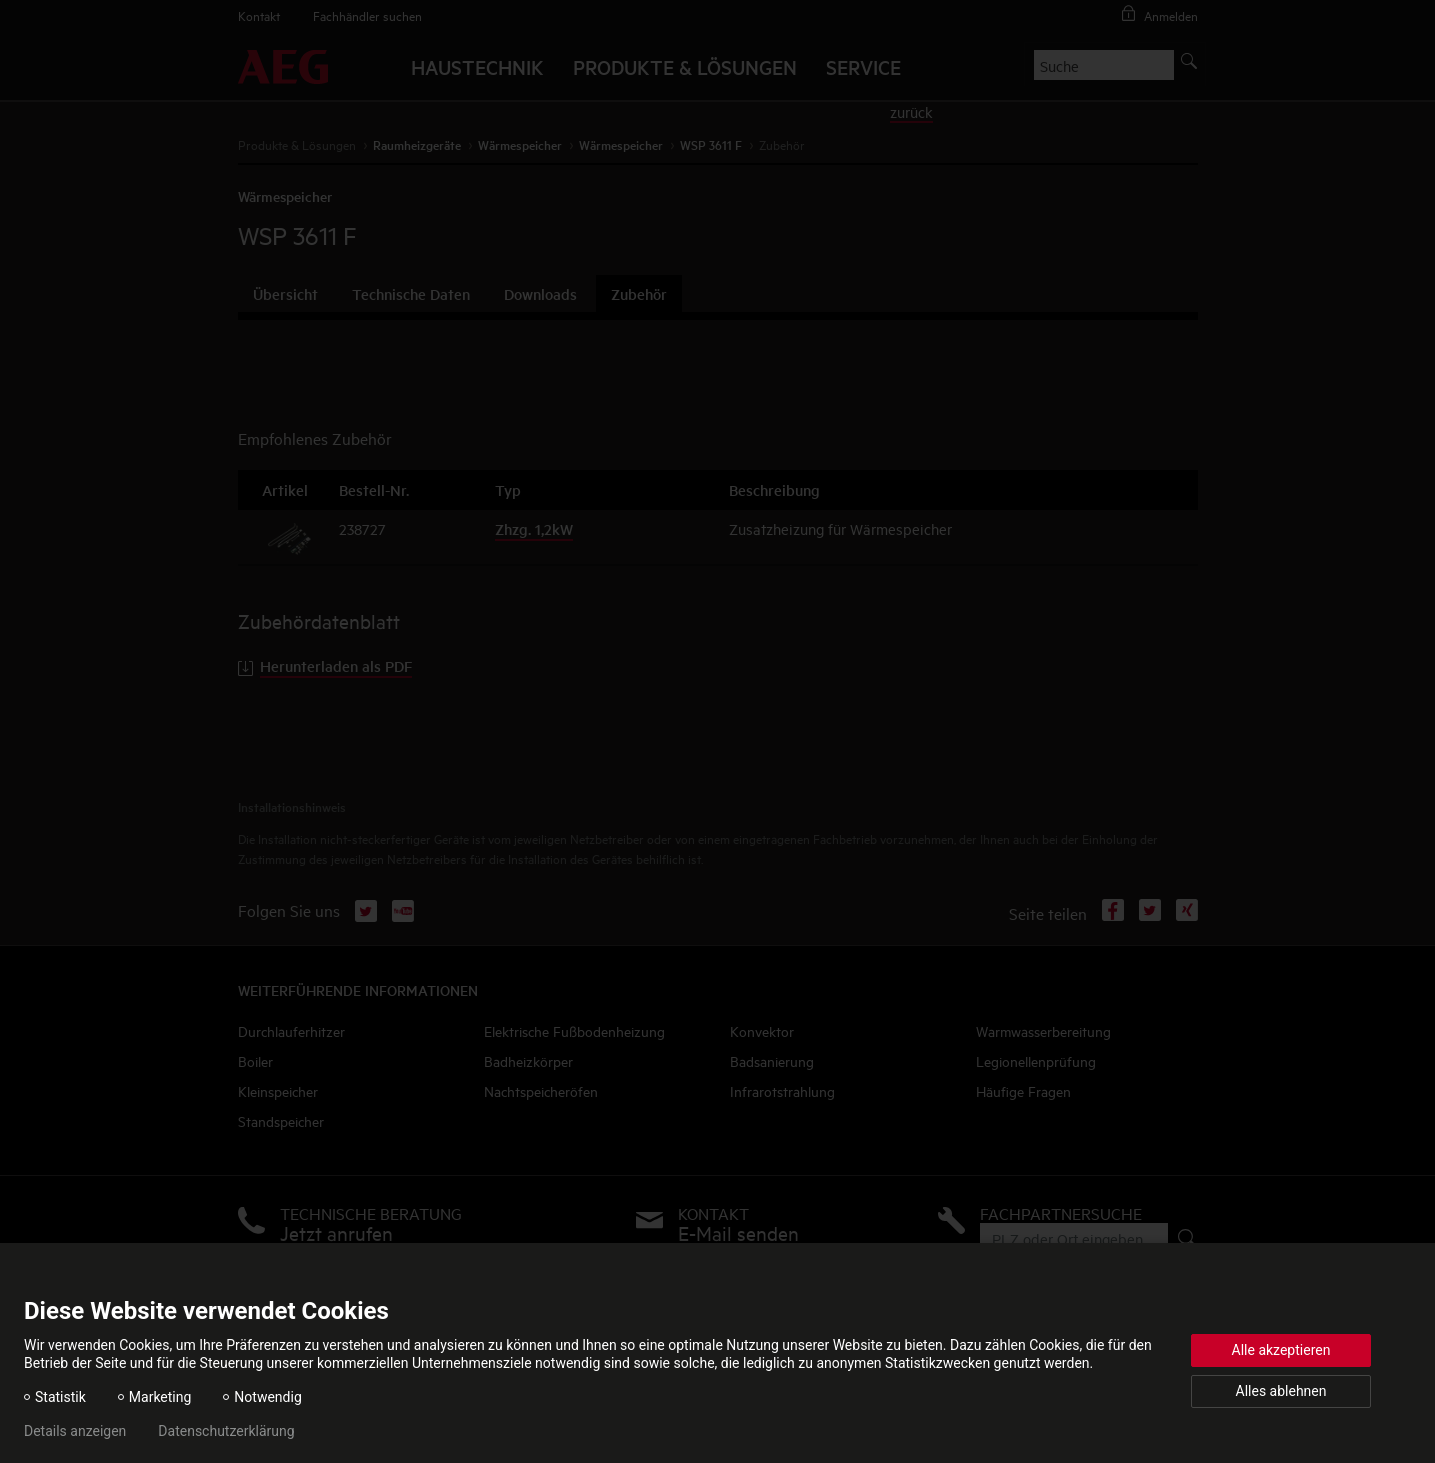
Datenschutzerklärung (226, 1431)
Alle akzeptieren (1281, 1350)
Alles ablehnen (1281, 1391)
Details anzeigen (75, 1431)
